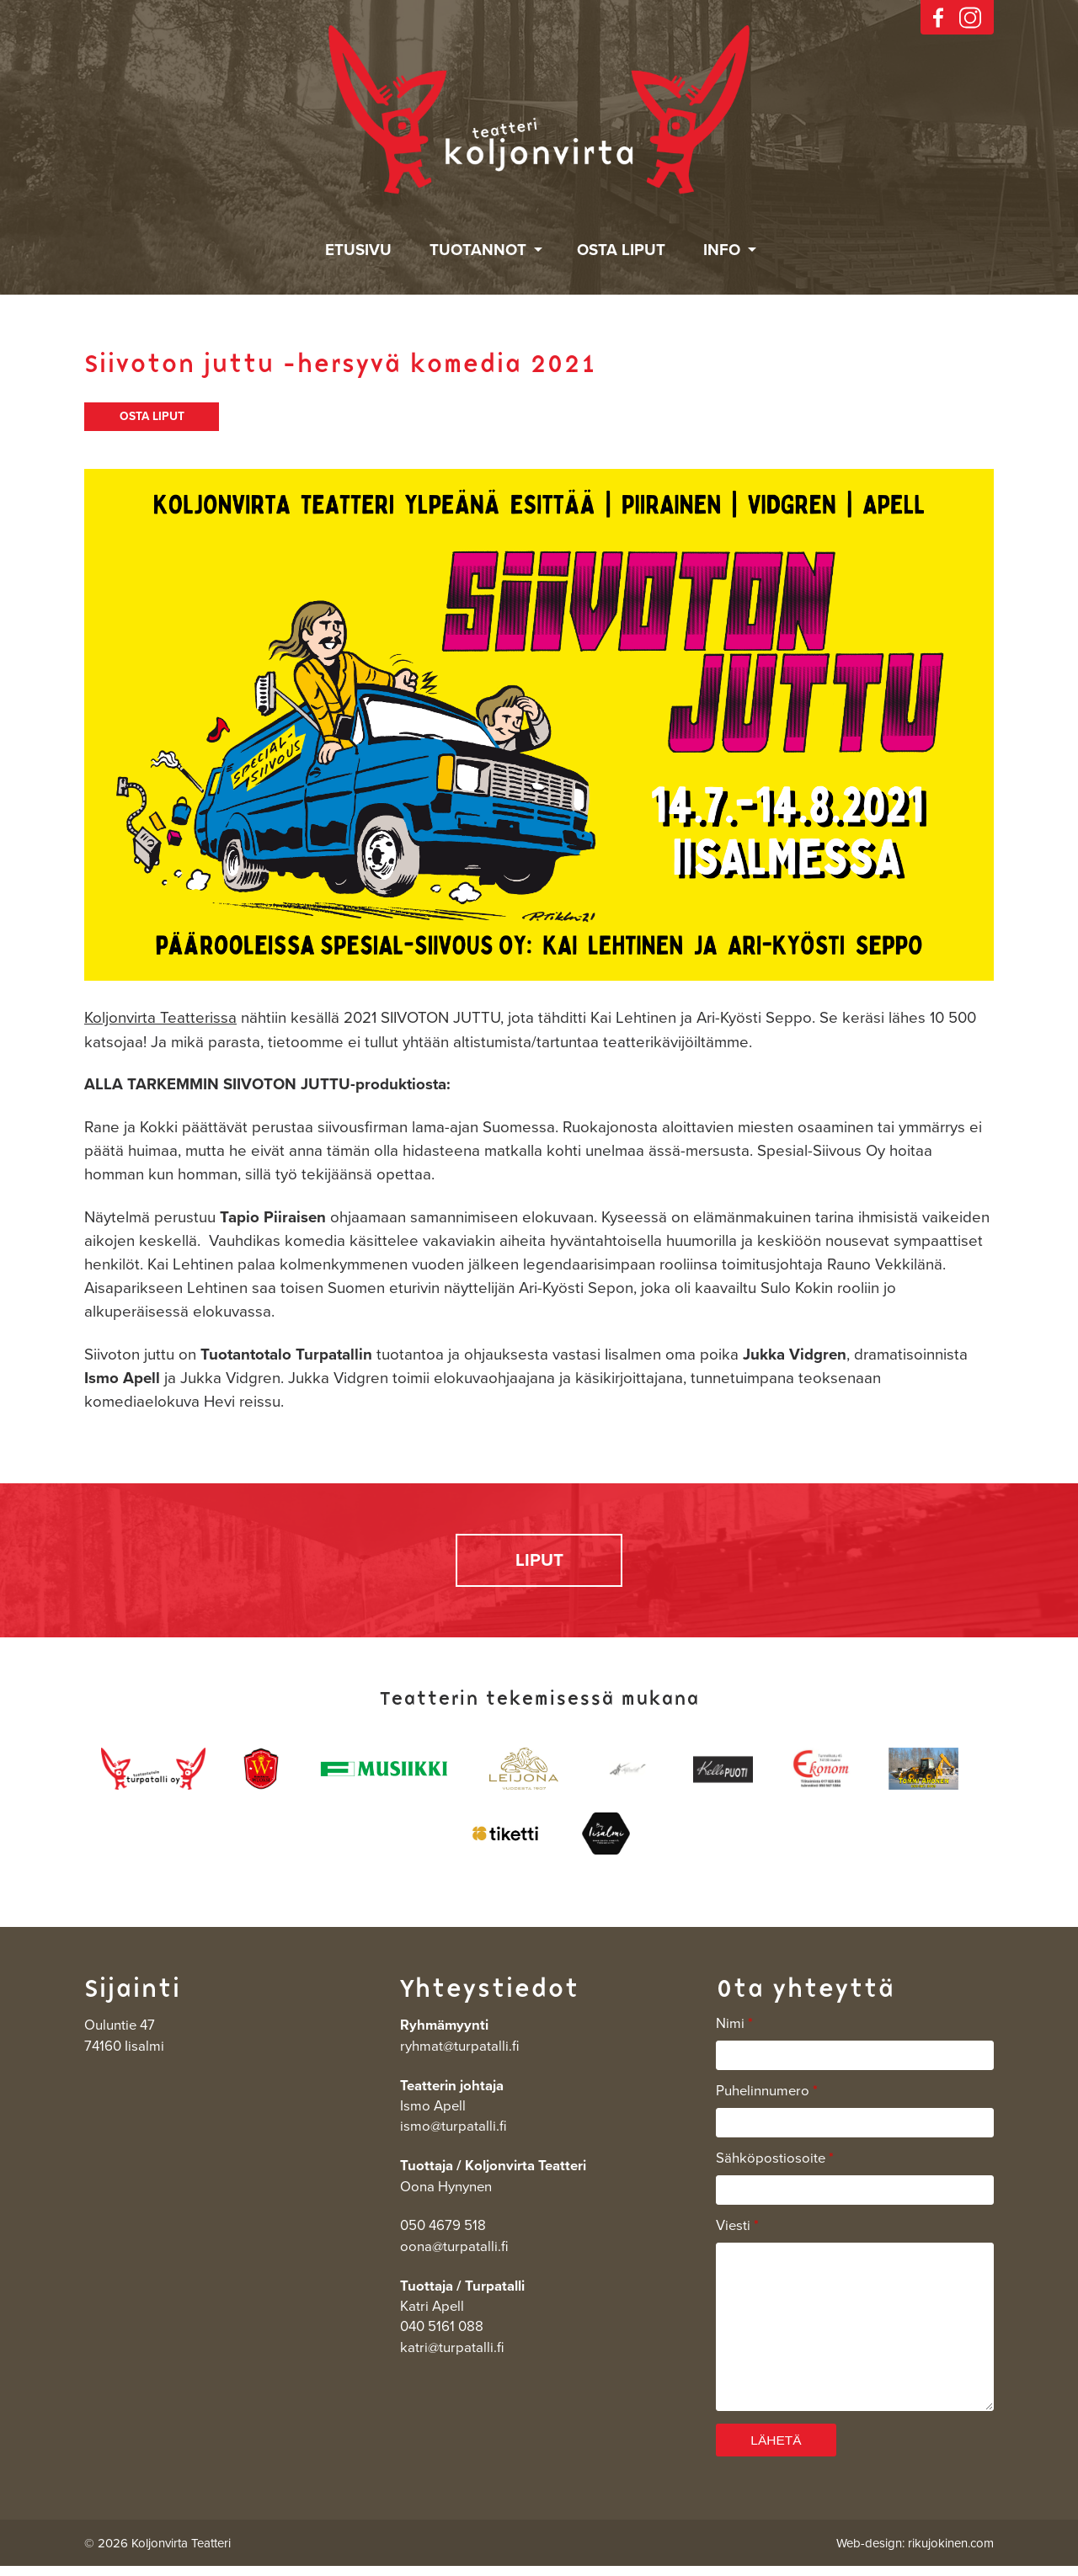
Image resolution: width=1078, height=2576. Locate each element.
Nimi (734, 2030)
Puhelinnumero (767, 2097)
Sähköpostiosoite (775, 2165)
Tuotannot (478, 250)
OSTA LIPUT (152, 417)
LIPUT (539, 1564)
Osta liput (621, 250)
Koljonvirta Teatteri (539, 109)
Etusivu (358, 250)
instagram (970, 18)
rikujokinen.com (951, 2552)
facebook (938, 18)
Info (721, 250)
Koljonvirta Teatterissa (160, 1020)
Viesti (737, 2232)
